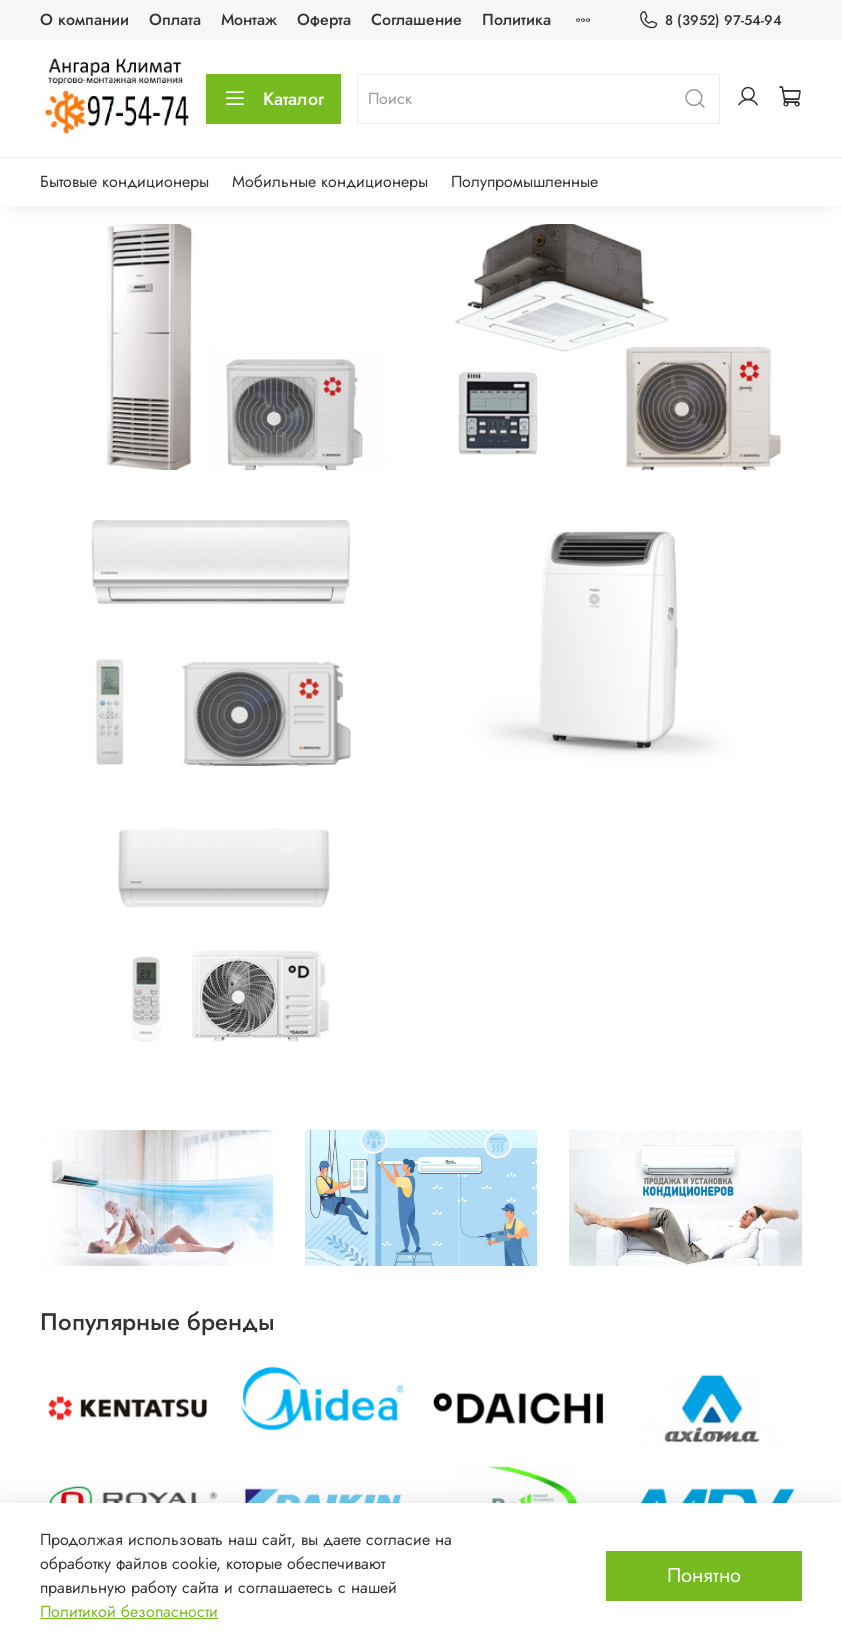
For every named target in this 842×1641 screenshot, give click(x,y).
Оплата (175, 19)
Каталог (273, 99)
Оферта (324, 19)
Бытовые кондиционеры (124, 181)
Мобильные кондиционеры (330, 181)
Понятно (704, 1575)
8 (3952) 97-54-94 (710, 20)
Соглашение (416, 19)
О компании (84, 19)
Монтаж (249, 19)
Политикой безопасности (129, 1611)
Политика (516, 19)
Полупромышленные (524, 181)
